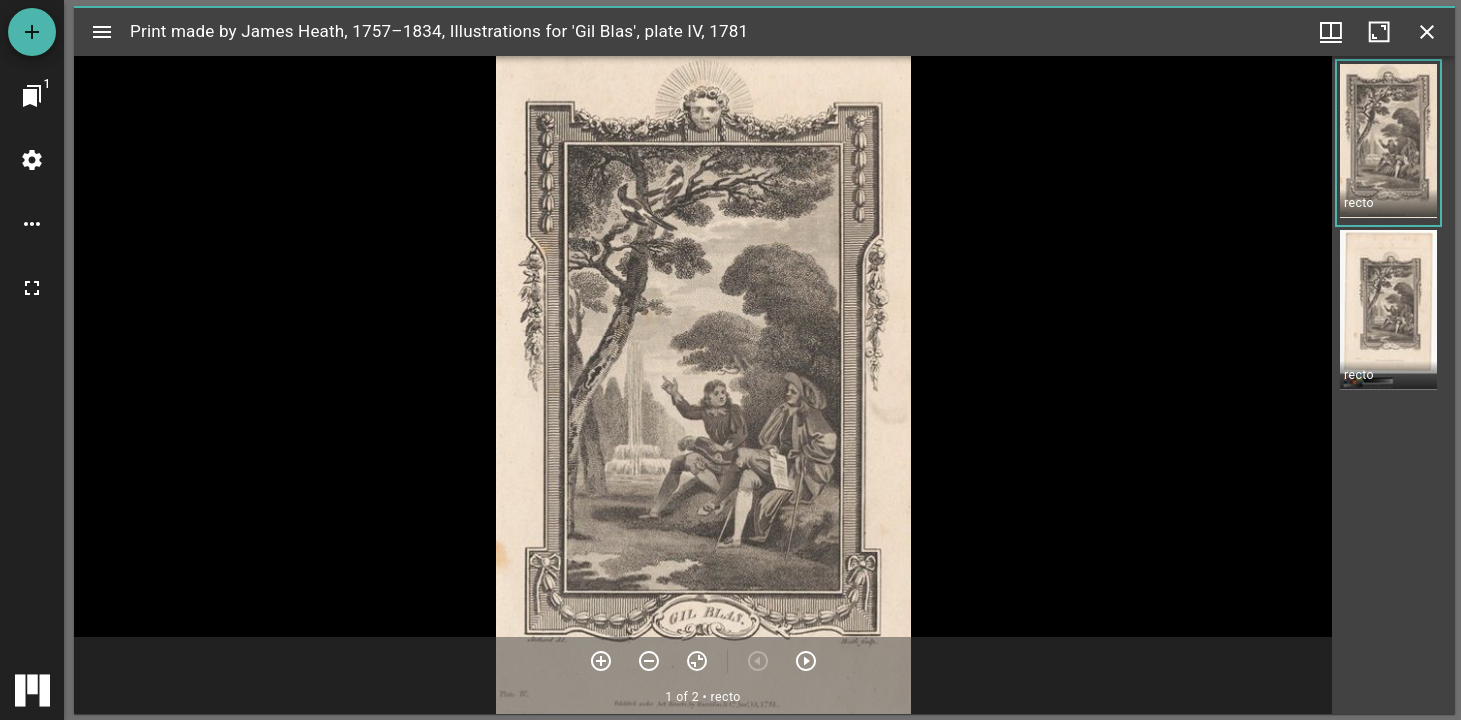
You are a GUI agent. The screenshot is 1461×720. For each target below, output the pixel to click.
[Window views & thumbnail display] (1331, 32)
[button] (1388, 143)
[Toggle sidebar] (102, 32)
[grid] (1393, 385)
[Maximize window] (1379, 32)
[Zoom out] (649, 661)
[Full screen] (32, 288)
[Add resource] (32, 32)
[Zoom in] (601, 661)
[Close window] (1427, 32)
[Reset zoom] (697, 661)
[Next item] (806, 661)
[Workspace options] (32, 224)
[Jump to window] (32, 96)
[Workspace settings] (32, 160)
